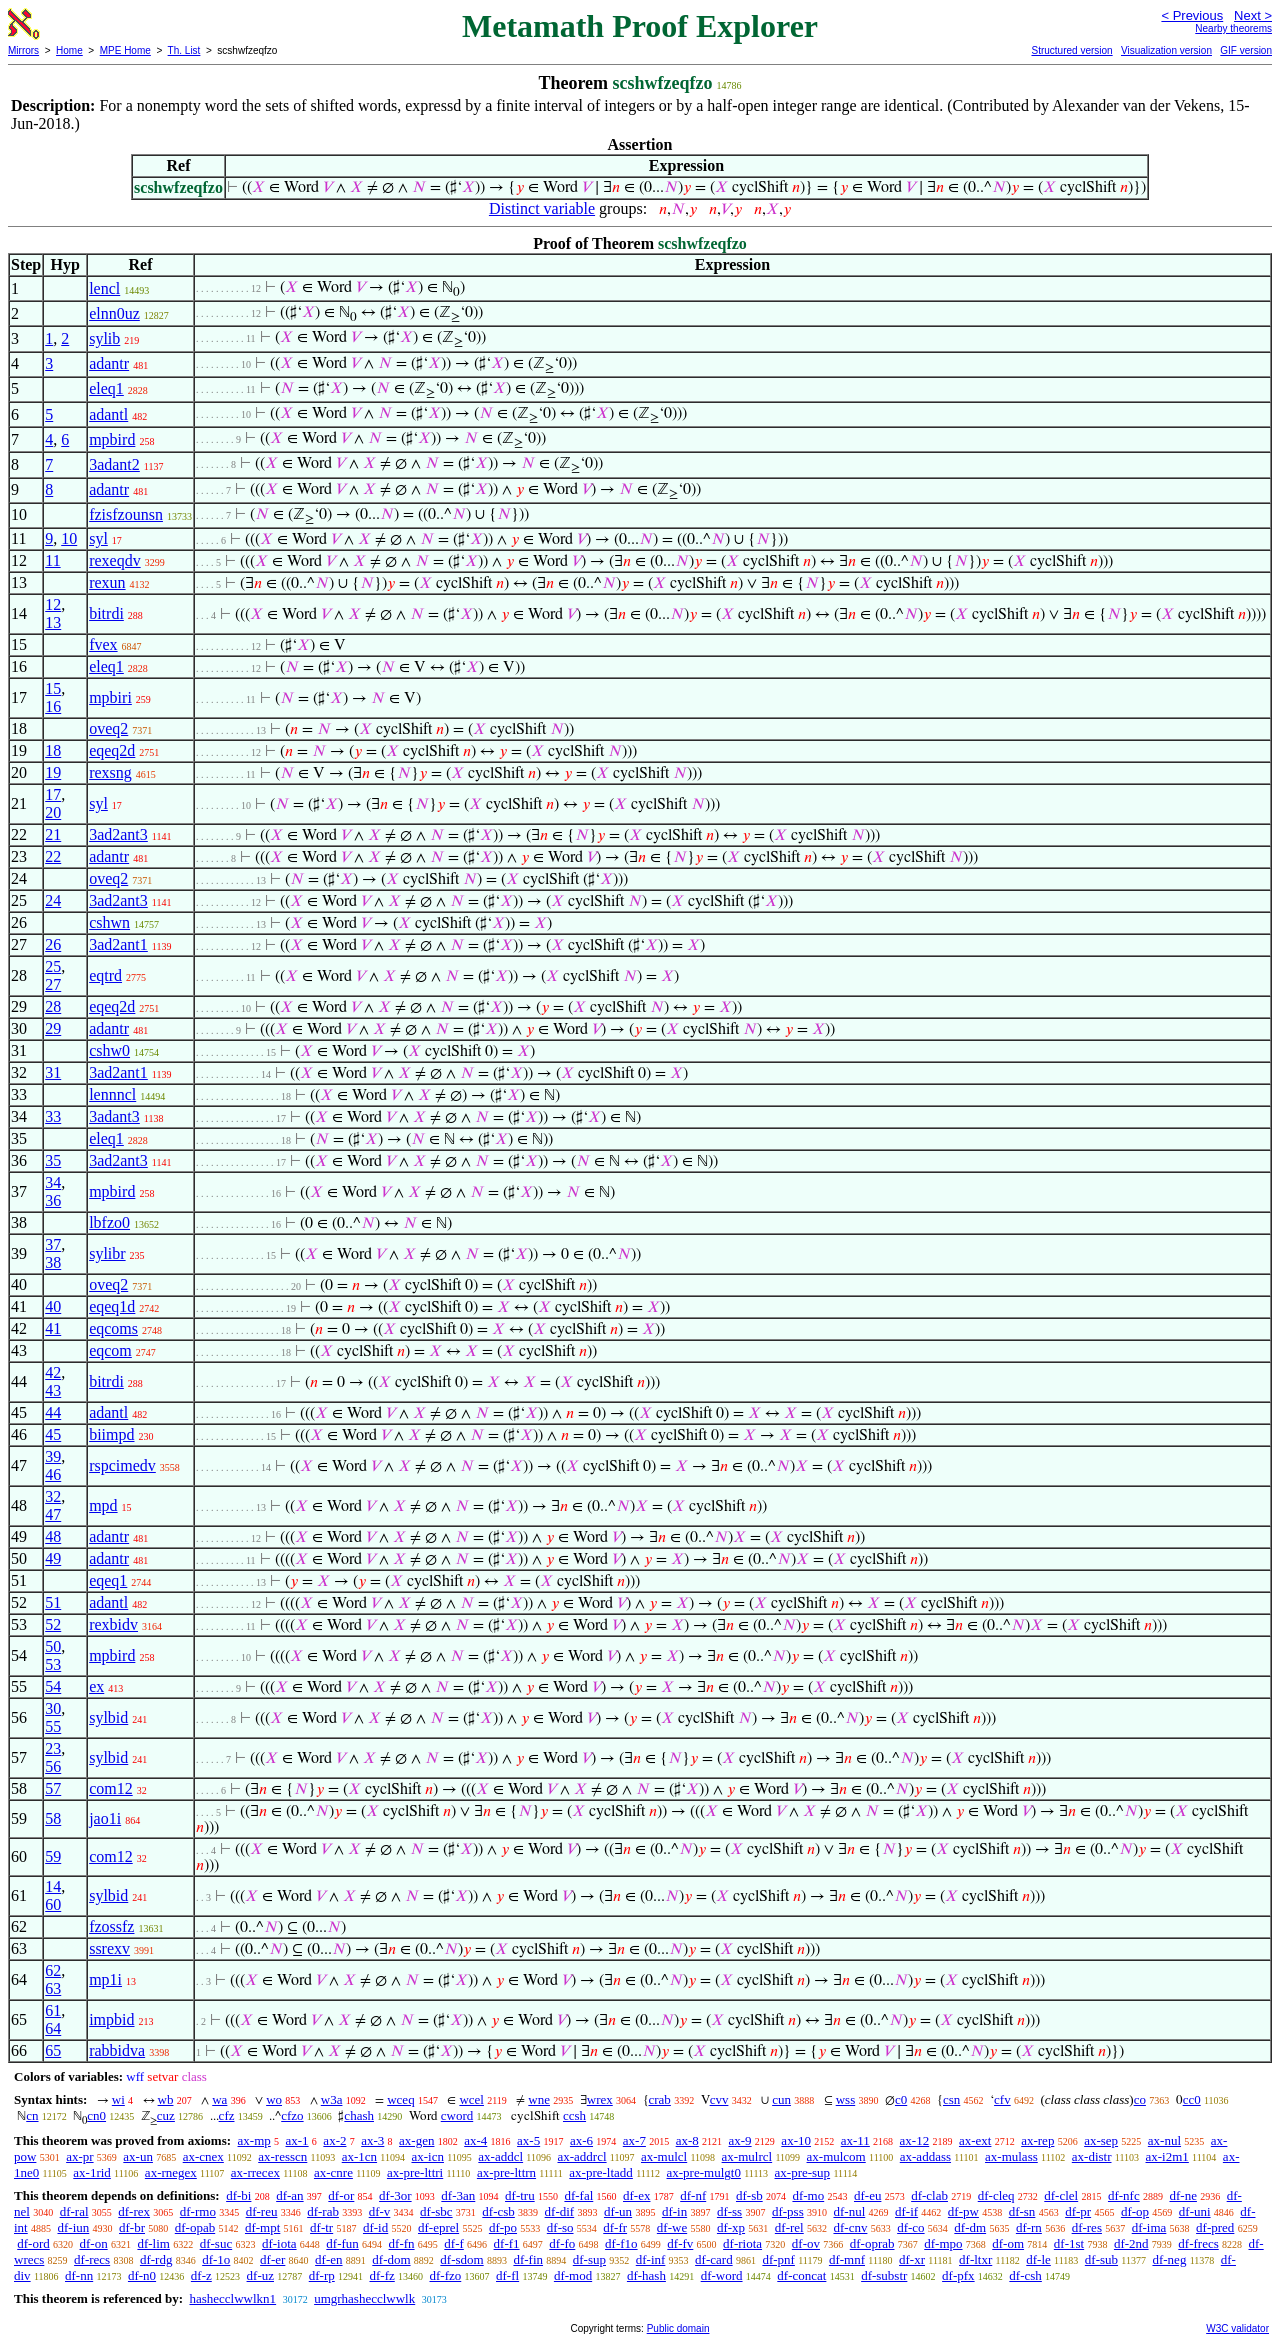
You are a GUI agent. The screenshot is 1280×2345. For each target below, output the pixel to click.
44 (53, 1412)
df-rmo (198, 2211)
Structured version (1071, 50)
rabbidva (117, 2050)
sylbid (108, 1717)
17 (53, 794)
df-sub (1101, 2259)
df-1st (1069, 2243)
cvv (719, 2099)
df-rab (323, 2211)
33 (53, 1116)
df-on (94, 2243)
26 (53, 944)
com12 (111, 1788)
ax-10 (796, 2140)
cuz (166, 2115)
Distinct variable (542, 208)
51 (53, 1602)
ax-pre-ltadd (601, 2172)
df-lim (153, 2243)
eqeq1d (112, 1306)
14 (53, 1886)
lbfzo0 (109, 1222)
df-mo (808, 2195)
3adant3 (114, 1116)
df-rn (1029, 2227)
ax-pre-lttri (415, 2172)
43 (53, 1390)
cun (781, 2099)
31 (53, 1072)
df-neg (1169, 2259)
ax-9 (740, 2140)
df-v (380, 2211)
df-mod (573, 2275)
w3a (332, 2099)
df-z (201, 2275)
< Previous (1192, 15)
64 (53, 2028)
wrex (600, 2099)
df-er (272, 2259)
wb (166, 2099)
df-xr (912, 2259)
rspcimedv (122, 1465)
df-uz (260, 2275)
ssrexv (109, 1948)
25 (53, 966)
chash (359, 2115)
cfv (1002, 2099)
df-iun (73, 2227)
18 (53, 750)
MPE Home (125, 50)
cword (457, 2115)
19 (53, 772)
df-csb (498, 2211)
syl (98, 538)
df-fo (562, 2243)
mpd (103, 1505)
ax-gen (416, 2140)
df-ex (636, 2195)
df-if (906, 2211)
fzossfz (111, 1926)
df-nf (693, 2195)
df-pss (788, 2211)
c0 (901, 2099)
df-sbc (436, 2211)
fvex (103, 644)
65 (53, 2050)
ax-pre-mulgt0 (704, 2172)
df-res (1087, 2227)
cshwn (109, 922)
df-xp (731, 2227)
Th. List (184, 50)
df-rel (789, 2227)
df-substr (884, 2275)
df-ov (806, 2243)
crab (660, 2099)
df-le (1038, 2259)
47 (53, 1514)
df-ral (74, 2211)
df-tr (321, 2227)
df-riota (742, 2243)
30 (53, 1708)
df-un (618, 2211)
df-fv (680, 2243)
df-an (289, 2195)
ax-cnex (203, 2156)
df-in (674, 2211)
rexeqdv (115, 560)
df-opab (195, 2227)
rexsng (110, 772)
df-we (672, 2227)
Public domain (678, 2328)
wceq (400, 2099)
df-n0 (142, 2275)
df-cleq (996, 2195)
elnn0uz (114, 313)
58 (53, 1818)
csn (951, 2099)
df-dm (970, 2227)
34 (53, 1182)
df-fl (507, 2275)
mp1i (105, 1979)
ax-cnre (333, 2172)
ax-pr (79, 2156)
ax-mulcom (836, 2156)
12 (53, 604)
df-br (132, 2227)
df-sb (749, 2195)
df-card (714, 2259)
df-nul (849, 2211)
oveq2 (108, 728)
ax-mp (254, 2140)
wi (118, 2099)
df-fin (528, 2259)
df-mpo (943, 2243)
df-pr (1078, 2211)
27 (53, 984)
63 (53, 1988)
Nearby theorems (1233, 28)
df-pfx (958, 2275)
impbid (111, 2019)
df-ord (33, 2243)
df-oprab (872, 2243)
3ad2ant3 (118, 834)
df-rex (134, 2211)
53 (53, 1664)
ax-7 (634, 2140)
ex (96, 1686)
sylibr (107, 1253)
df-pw (963, 2211)
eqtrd (105, 975)
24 (53, 900)
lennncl (112, 1094)
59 (53, 1856)
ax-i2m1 (1167, 2156)
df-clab (929, 2195)
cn (32, 2115)
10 (69, 538)
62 (53, 1970)
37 (53, 1244)
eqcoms (113, 1328)
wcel (471, 2099)
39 (53, 1456)
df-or (341, 2195)
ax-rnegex (171, 2172)
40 (53, 1306)
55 (53, 1726)
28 (53, 1006)
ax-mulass (1011, 2156)
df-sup (589, 2259)
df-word (722, 2275)
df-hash (646, 2275)
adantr (109, 363)
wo (274, 2099)
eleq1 (106, 388)
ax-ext (975, 2140)
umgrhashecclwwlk (364, 2298)
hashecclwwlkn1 (232, 2298)
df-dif (560, 2211)
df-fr (615, 2227)
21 (53, 834)
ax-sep (1101, 2140)
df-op (1135, 2211)
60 (53, 1904)
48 (53, 1536)
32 (53, 1496)
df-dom (391, 2259)
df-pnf (778, 2259)
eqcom (110, 1350)
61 (53, 2010)
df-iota (279, 2243)
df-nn (79, 2275)
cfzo (292, 2115)
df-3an (458, 2195)
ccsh (574, 2115)
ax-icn (427, 2156)
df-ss (729, 2211)
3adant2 (114, 464)
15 (53, 688)
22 (53, 856)
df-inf (651, 2259)
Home (69, 50)
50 (53, 1646)
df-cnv (850, 2227)
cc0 (1192, 2099)
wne (539, 2099)
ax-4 (475, 2140)
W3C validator (1237, 2328)
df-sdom (461, 2259)
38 (53, 1262)
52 (53, 1624)
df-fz (381, 2275)
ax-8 (687, 2140)
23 (53, 1748)
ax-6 (581, 2140)
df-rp (322, 2275)
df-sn (1022, 2211)
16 (53, 706)
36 (53, 1200)
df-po (503, 2227)
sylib (104, 338)
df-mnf (847, 2259)
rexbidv (113, 1624)
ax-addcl (500, 2156)
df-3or (395, 2195)
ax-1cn (359, 2156)
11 (52, 560)
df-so (560, 2227)
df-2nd (1131, 2243)
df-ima (1149, 2227)
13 (53, 622)
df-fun (342, 2243)
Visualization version (1166, 50)
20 (53, 812)
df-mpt (262, 2227)
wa (219, 2099)
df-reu (262, 2211)
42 (53, 1372)
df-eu (867, 2195)
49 (53, 1558)
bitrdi (106, 613)
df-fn (402, 2243)
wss (846, 2099)
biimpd (111, 1434)
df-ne (1182, 2195)
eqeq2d (112, 750)
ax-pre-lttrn (506, 2172)
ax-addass (925, 2156)
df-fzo (446, 2275)
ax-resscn (282, 2156)
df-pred (1215, 2227)
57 (53, 1788)
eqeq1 (108, 1580)
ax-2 (334, 2140)
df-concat (801, 2275)
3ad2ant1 (118, 944)
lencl (104, 288)
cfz (227, 2115)
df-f (454, 2243)
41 (53, 1328)
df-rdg (156, 2259)
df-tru (520, 2195)
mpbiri (110, 697)
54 (53, 1686)
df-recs (92, 2259)
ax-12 (915, 2140)
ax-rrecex (255, 2172)
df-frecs (1198, 2243)
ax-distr (1092, 2156)
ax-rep (1037, 2140)
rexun (107, 582)
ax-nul (1164, 2140)
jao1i (105, 1818)
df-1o (216, 2259)
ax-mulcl (664, 2156)
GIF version (1246, 50)
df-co (910, 2227)
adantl (108, 414)
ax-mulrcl (747, 2156)
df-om (1008, 2243)
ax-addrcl (582, 2156)
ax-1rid (92, 2172)
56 (53, 1766)
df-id (375, 2227)
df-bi (238, 2195)
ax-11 (855, 2140)
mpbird (112, 439)
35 (53, 1160)
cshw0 (109, 1050)
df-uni (1195, 2211)
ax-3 (372, 2140)
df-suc (216, 2243)
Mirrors (23, 50)
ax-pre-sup (803, 2172)
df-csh (1025, 2275)
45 (53, 1434)
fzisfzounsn (126, 514)
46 (53, 1474)
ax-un (138, 2156)
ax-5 (528, 2140)
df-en (328, 2259)
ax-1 (297, 2140)
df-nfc (1124, 2195)
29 (53, 1028)
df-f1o (621, 2243)
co (1140, 2099)
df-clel (1061, 2195)
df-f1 (507, 2243)
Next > (1253, 15)
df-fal (578, 2195)
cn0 (96, 2115)
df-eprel (438, 2227)
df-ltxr (975, 2259)
